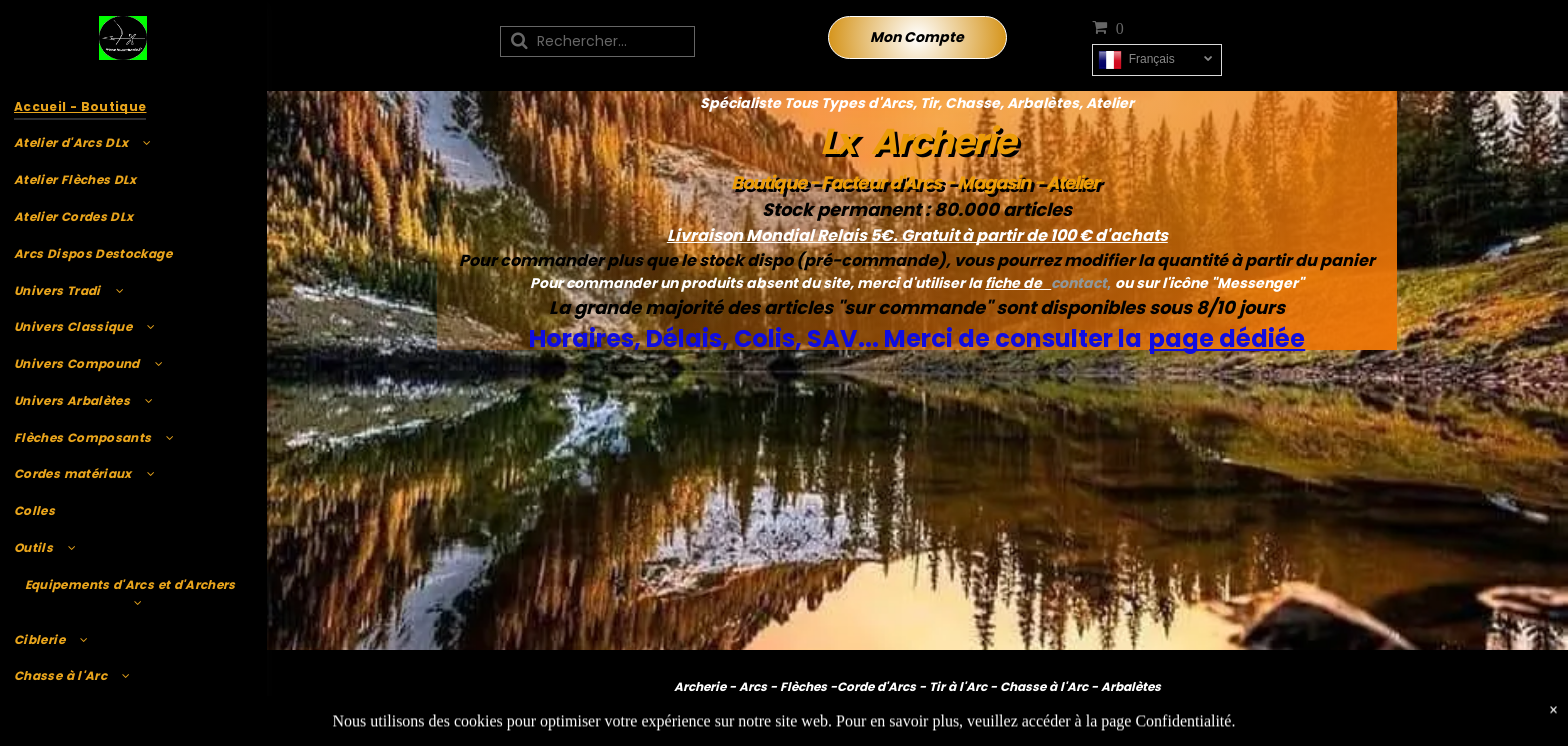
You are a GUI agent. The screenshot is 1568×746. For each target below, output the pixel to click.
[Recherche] (597, 41)
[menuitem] (130, 106)
